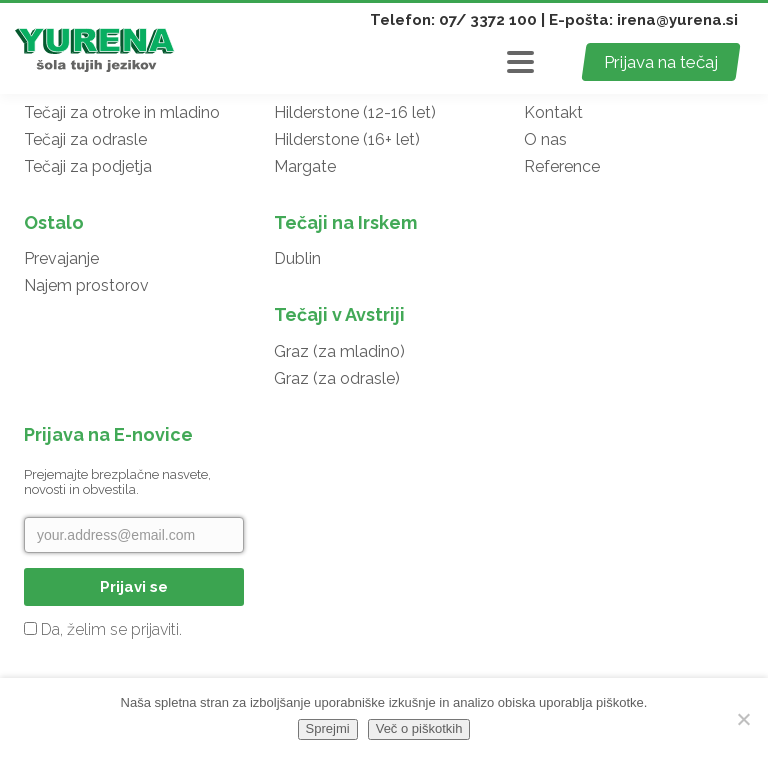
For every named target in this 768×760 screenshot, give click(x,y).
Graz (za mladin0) (339, 351)
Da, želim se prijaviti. (103, 629)
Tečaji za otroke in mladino (122, 112)
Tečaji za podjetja (88, 166)
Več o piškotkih (419, 728)
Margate (305, 166)
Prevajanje (61, 258)
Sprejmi (328, 728)
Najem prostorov (86, 285)
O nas (545, 139)
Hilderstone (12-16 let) (355, 112)
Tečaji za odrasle (85, 139)
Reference (562, 166)
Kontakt (553, 112)
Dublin (297, 258)
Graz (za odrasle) (337, 378)
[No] (743, 719)
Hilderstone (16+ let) (347, 139)
